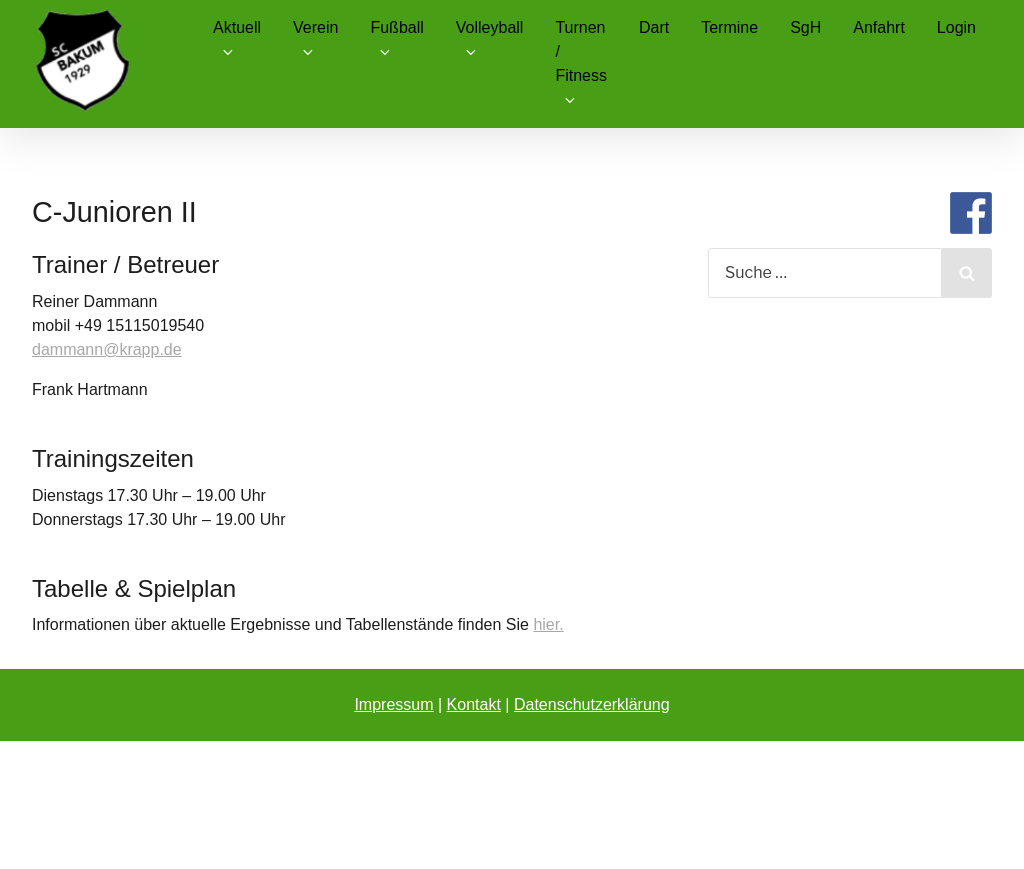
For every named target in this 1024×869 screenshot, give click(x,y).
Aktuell (237, 39)
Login (956, 27)
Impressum (393, 704)
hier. (548, 624)
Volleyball (490, 39)
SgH (805, 27)
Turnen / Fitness (581, 63)
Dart (654, 27)
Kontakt (474, 704)
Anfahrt (879, 27)
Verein (315, 39)
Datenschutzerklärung (592, 704)
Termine (729, 27)
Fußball (396, 39)
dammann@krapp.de (107, 349)
